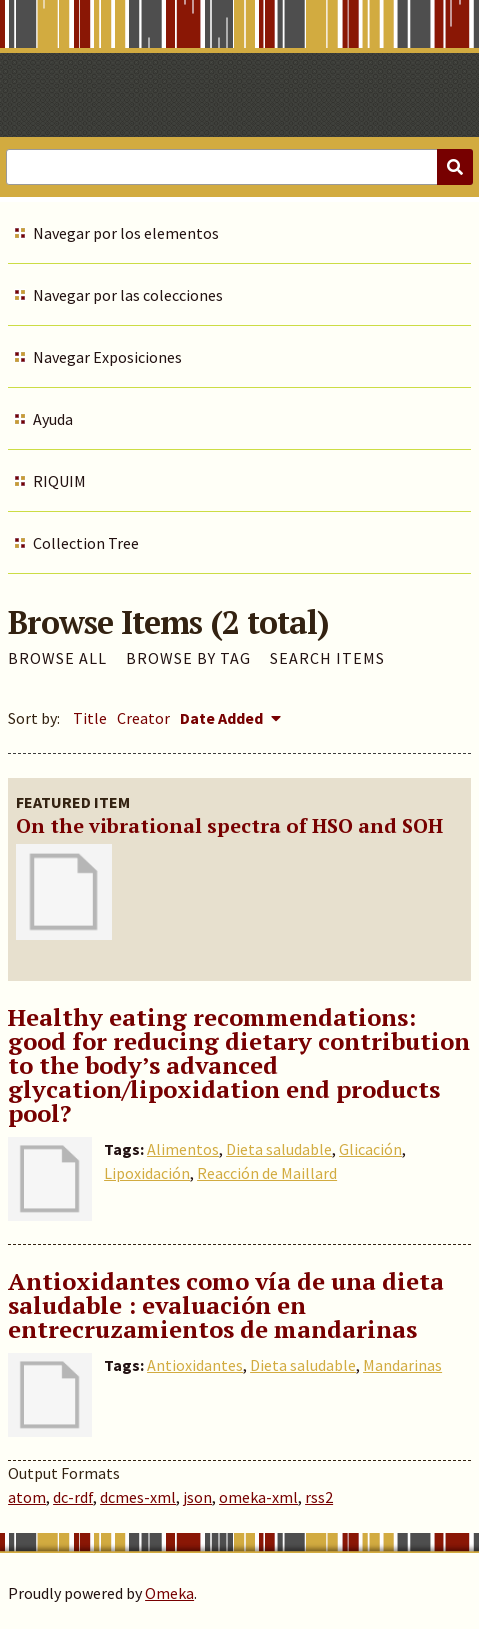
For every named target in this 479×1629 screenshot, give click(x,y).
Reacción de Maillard (267, 1173)
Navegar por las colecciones (128, 295)
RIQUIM (59, 481)
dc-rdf (73, 1497)
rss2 (319, 1497)
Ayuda (53, 419)
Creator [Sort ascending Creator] (143, 718)
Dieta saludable (279, 1149)
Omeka (169, 1593)
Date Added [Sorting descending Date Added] (223, 718)
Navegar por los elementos (126, 233)
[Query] (239, 167)
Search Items (327, 658)
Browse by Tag (188, 658)
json (197, 1497)
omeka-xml (258, 1497)
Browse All (57, 658)
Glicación (370, 1149)
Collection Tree (86, 543)
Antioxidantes (195, 1365)
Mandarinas (402, 1365)
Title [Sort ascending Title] (90, 718)
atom (27, 1497)
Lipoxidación (147, 1173)
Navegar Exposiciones (107, 357)
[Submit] (455, 167)
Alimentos (183, 1149)
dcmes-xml (138, 1497)
